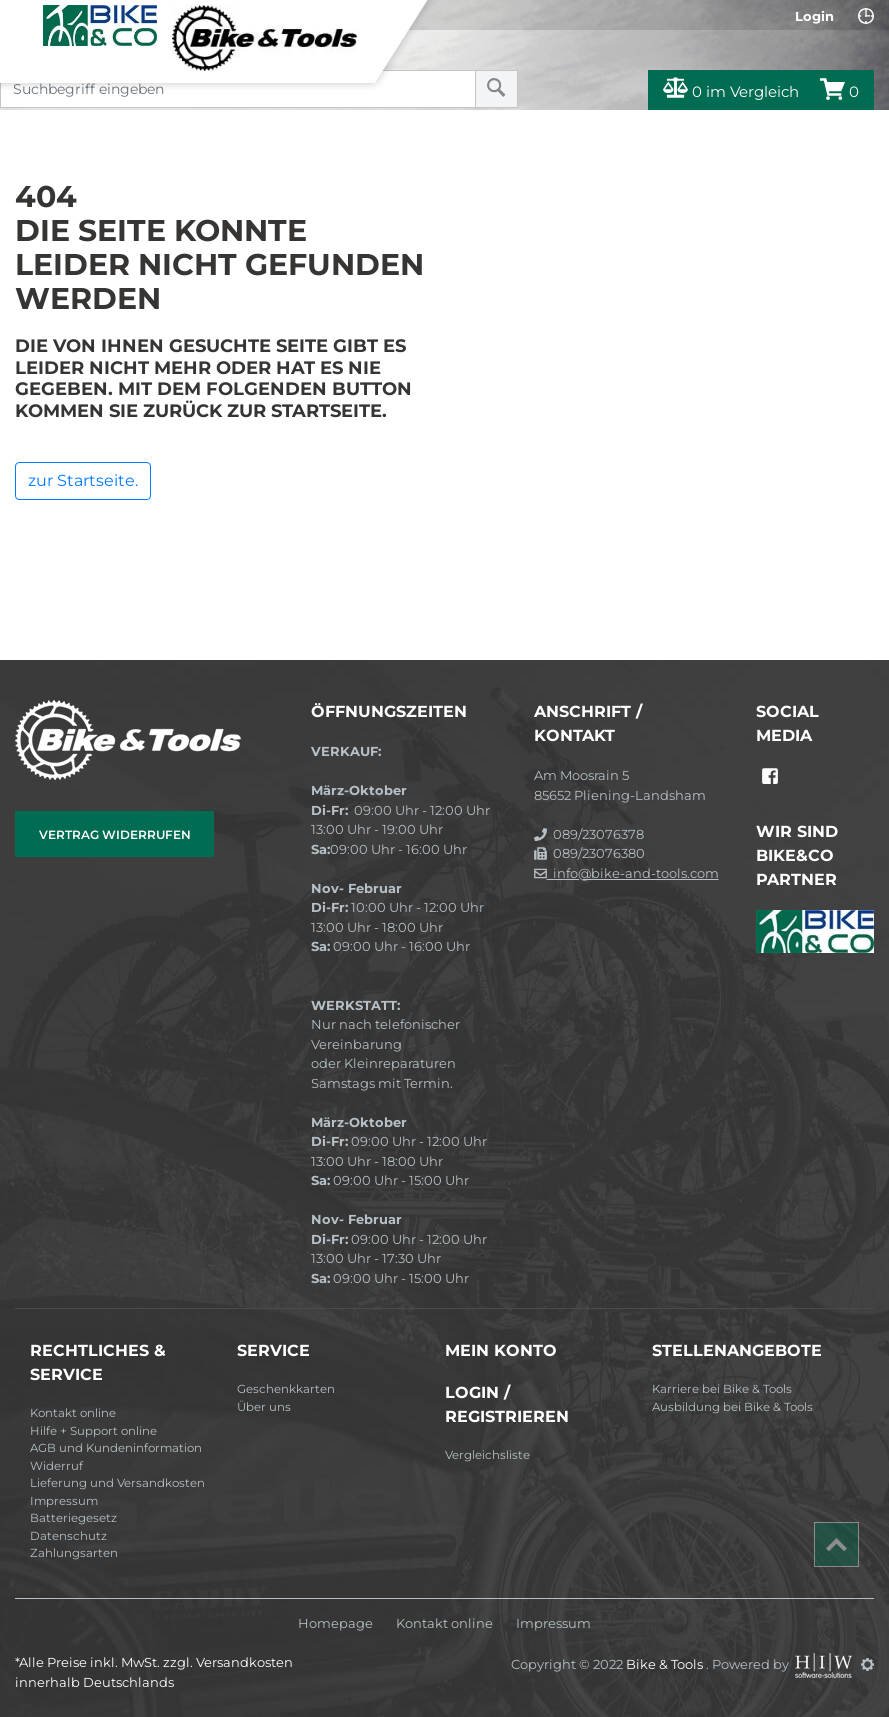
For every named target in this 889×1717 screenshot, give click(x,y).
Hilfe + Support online (93, 1431)
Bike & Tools (666, 1664)
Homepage (335, 1623)
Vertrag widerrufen (115, 834)
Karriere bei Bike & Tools (722, 1389)
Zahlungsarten (74, 1553)
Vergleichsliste (487, 1455)
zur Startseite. (83, 480)
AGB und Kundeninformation (116, 1448)
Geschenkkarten (286, 1389)
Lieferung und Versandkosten (117, 1483)
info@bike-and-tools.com (626, 873)
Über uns (264, 1407)
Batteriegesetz (73, 1518)
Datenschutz (68, 1536)
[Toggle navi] (22, 21)
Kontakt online (73, 1413)
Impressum (64, 1501)
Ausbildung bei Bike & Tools (732, 1407)
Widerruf (56, 1466)
